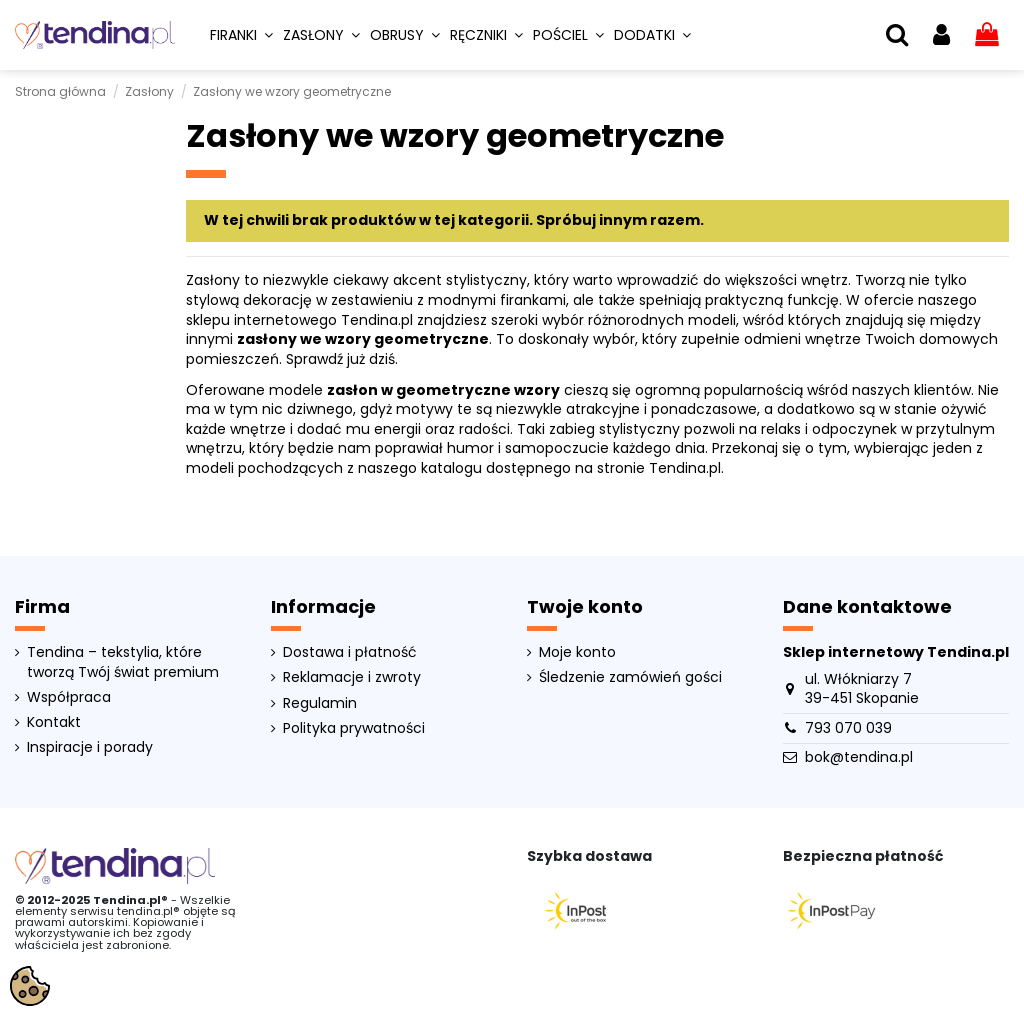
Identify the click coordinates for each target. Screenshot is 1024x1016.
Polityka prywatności (354, 728)
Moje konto (577, 652)
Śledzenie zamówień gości (630, 677)
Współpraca (69, 697)
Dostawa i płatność (350, 652)
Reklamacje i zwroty (352, 677)
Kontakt (54, 722)
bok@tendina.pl (859, 757)
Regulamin (320, 703)
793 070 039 (848, 728)
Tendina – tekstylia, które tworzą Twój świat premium (123, 662)
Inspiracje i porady (90, 747)
